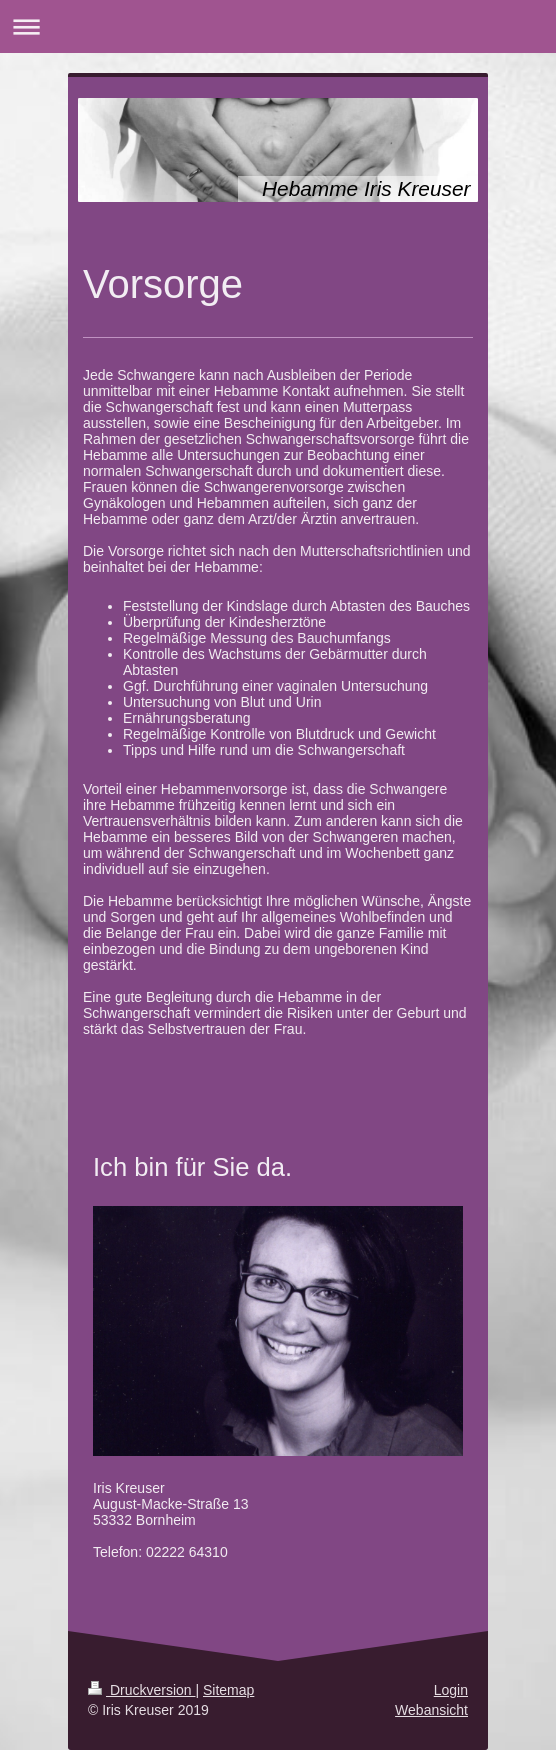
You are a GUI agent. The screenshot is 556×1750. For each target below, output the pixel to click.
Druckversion (141, 1690)
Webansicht (431, 1710)
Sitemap (228, 1690)
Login (451, 1690)
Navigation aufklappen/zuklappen (278, 26)
